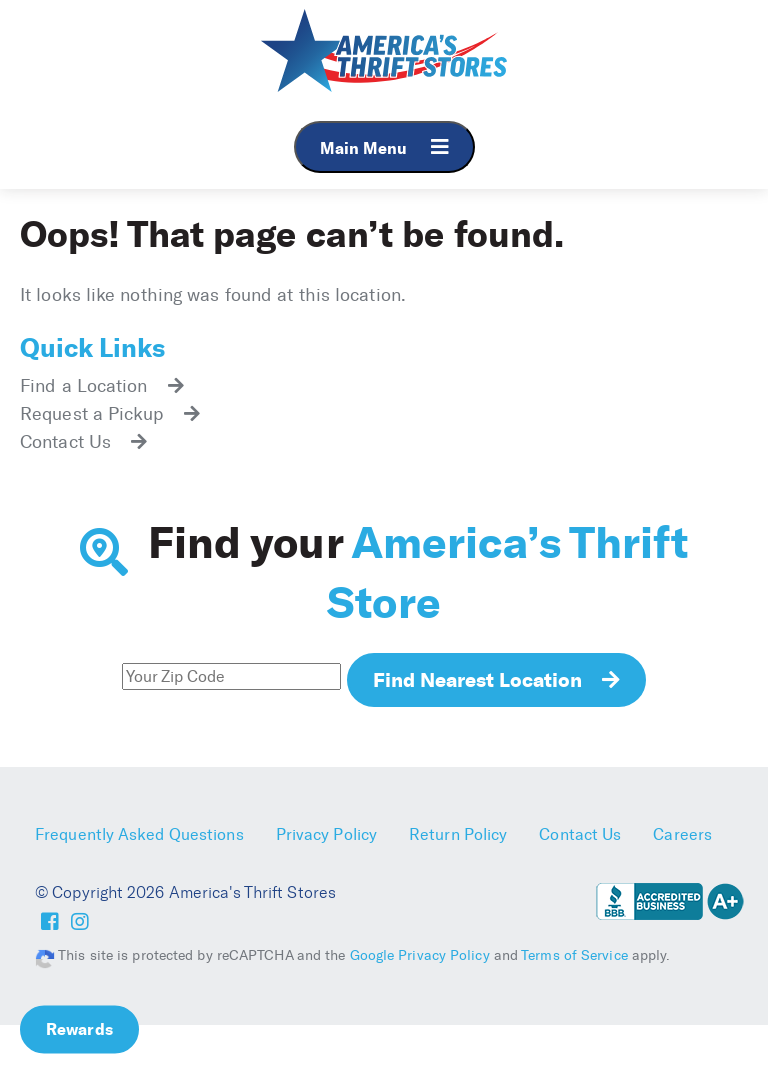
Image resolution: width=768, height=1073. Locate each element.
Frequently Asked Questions (139, 834)
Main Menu (384, 147)
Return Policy (458, 834)
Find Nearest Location (477, 679)
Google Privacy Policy (420, 955)
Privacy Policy (326, 834)
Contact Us (580, 834)
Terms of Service (574, 955)
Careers (682, 834)
